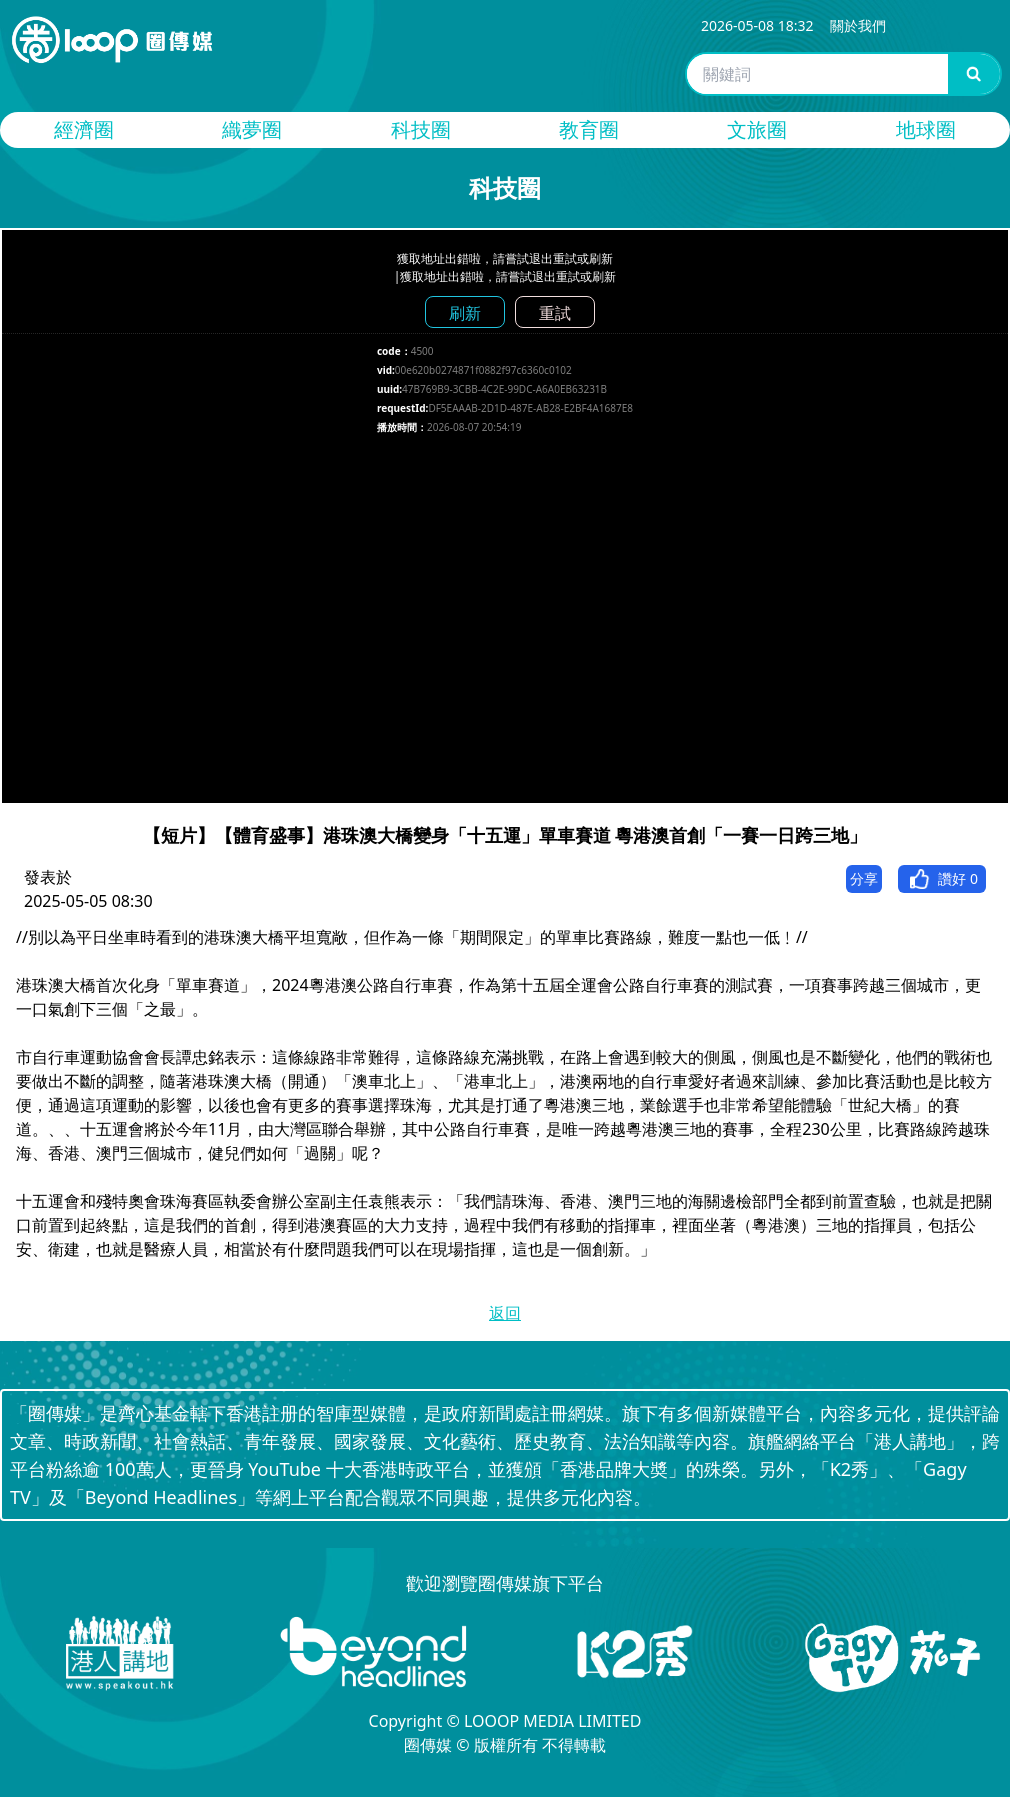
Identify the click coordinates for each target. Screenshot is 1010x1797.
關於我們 (858, 25)
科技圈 (421, 129)
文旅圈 (757, 129)
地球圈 (926, 129)
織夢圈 (252, 129)
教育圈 (589, 129)
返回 (505, 1313)
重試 (555, 313)
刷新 (465, 313)
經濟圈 (84, 129)
